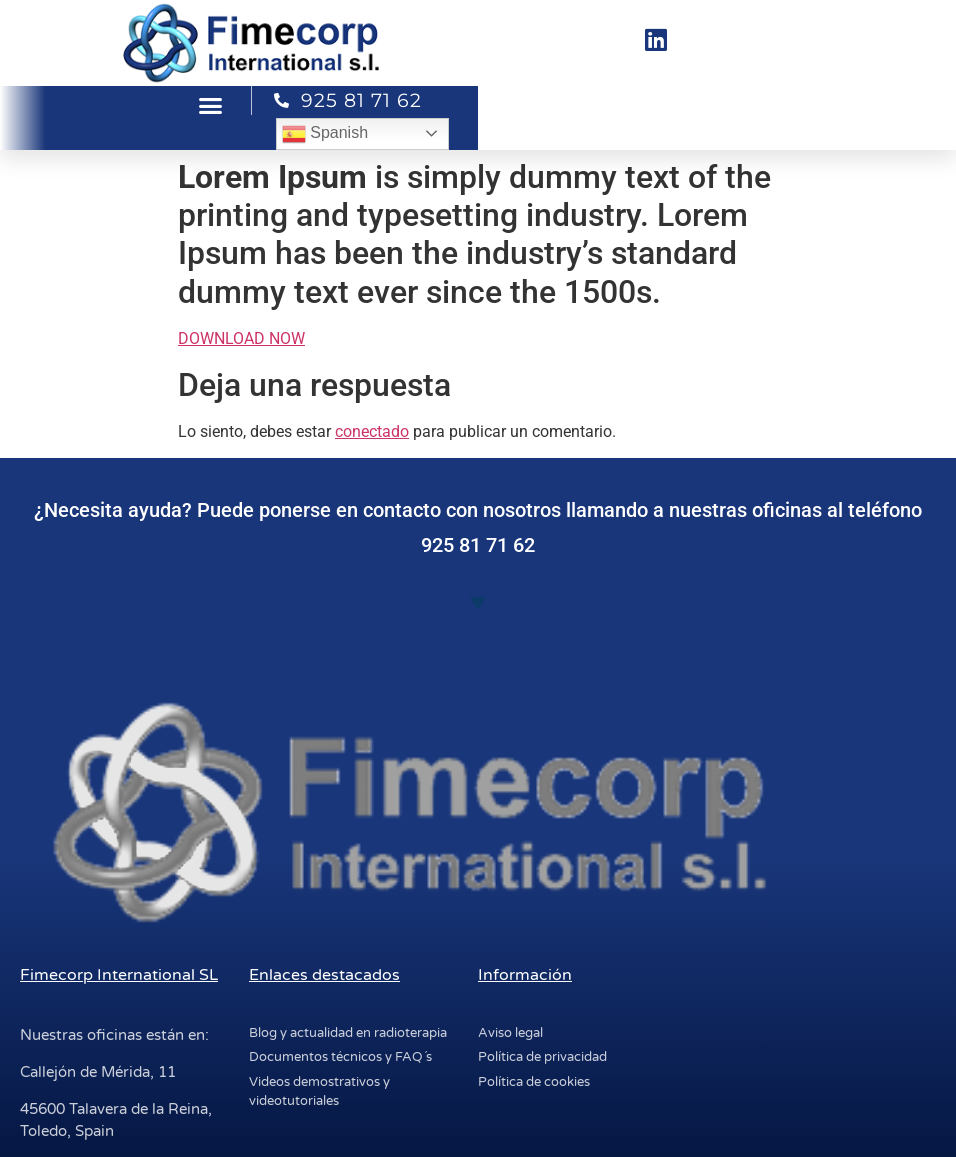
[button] (211, 106)
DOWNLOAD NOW (241, 338)
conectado (372, 431)
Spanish (325, 134)
